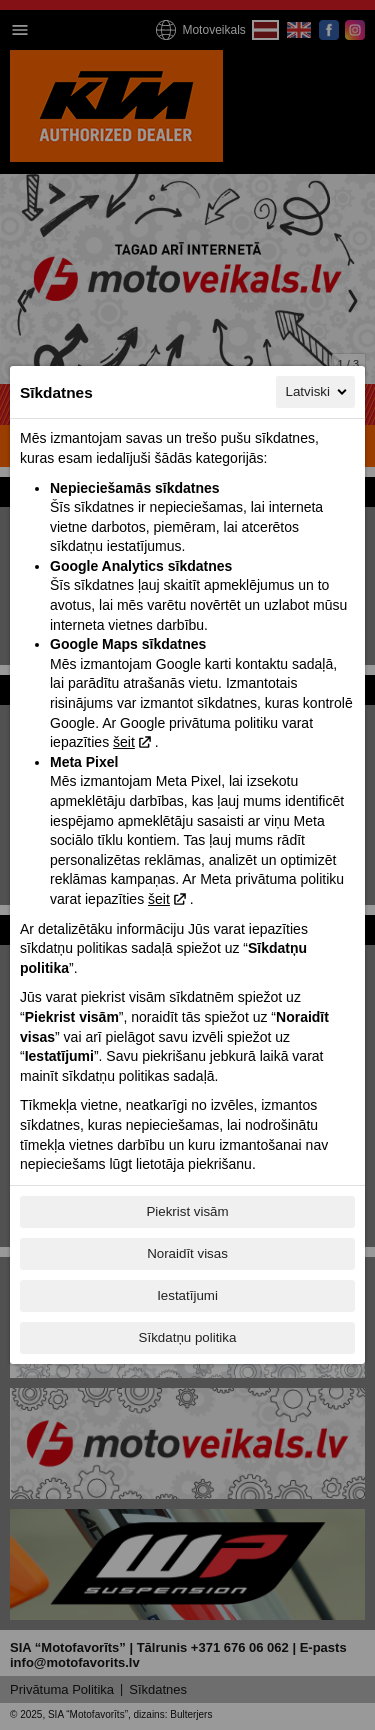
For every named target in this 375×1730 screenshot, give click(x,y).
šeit (124, 742)
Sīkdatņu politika (188, 1337)
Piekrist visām (187, 1211)
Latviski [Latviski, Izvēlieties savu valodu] (318, 392)
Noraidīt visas (187, 1253)
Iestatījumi (187, 1295)
